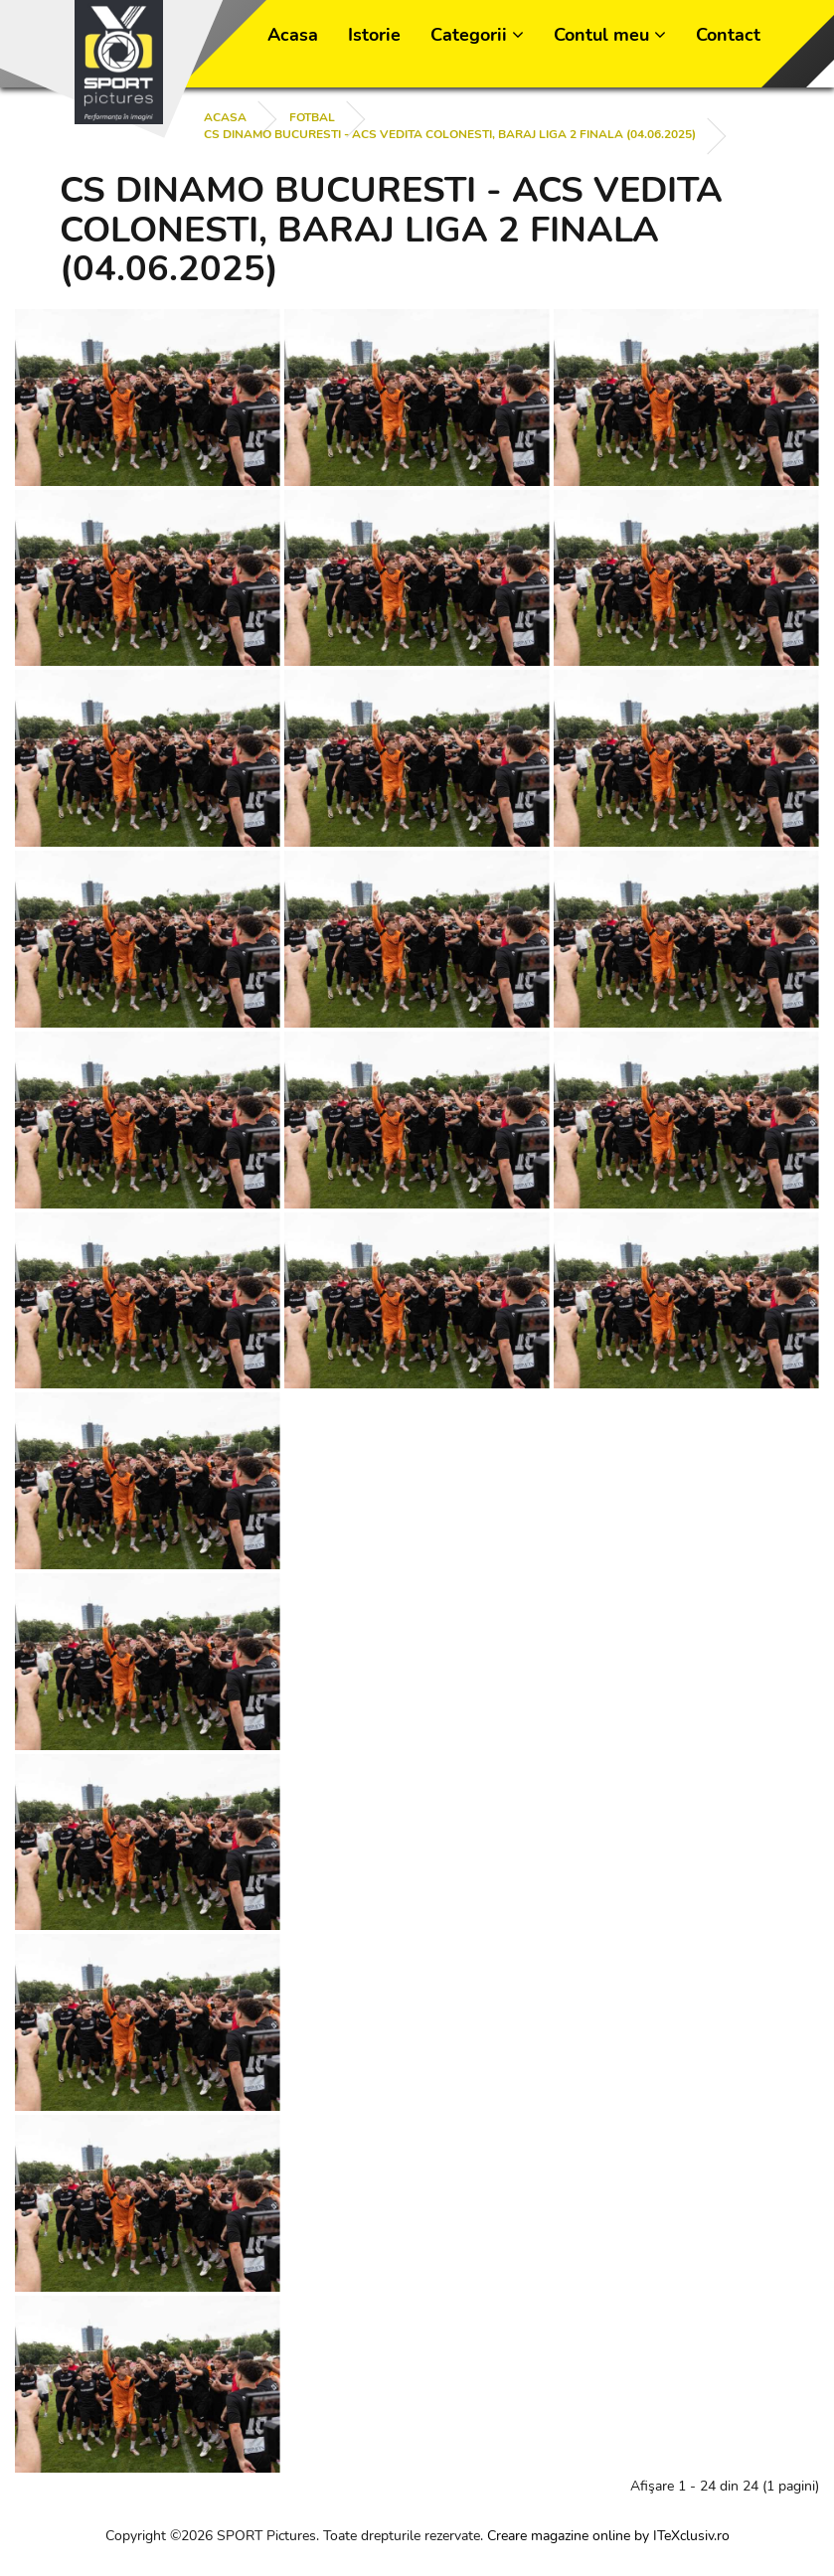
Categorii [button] (477, 35)
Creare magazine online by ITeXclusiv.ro (608, 2535)
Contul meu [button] (610, 35)
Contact (728, 35)
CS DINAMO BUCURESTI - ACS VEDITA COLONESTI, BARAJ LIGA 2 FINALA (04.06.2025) (450, 134)
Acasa (292, 35)
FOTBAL (312, 117)
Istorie (374, 35)
